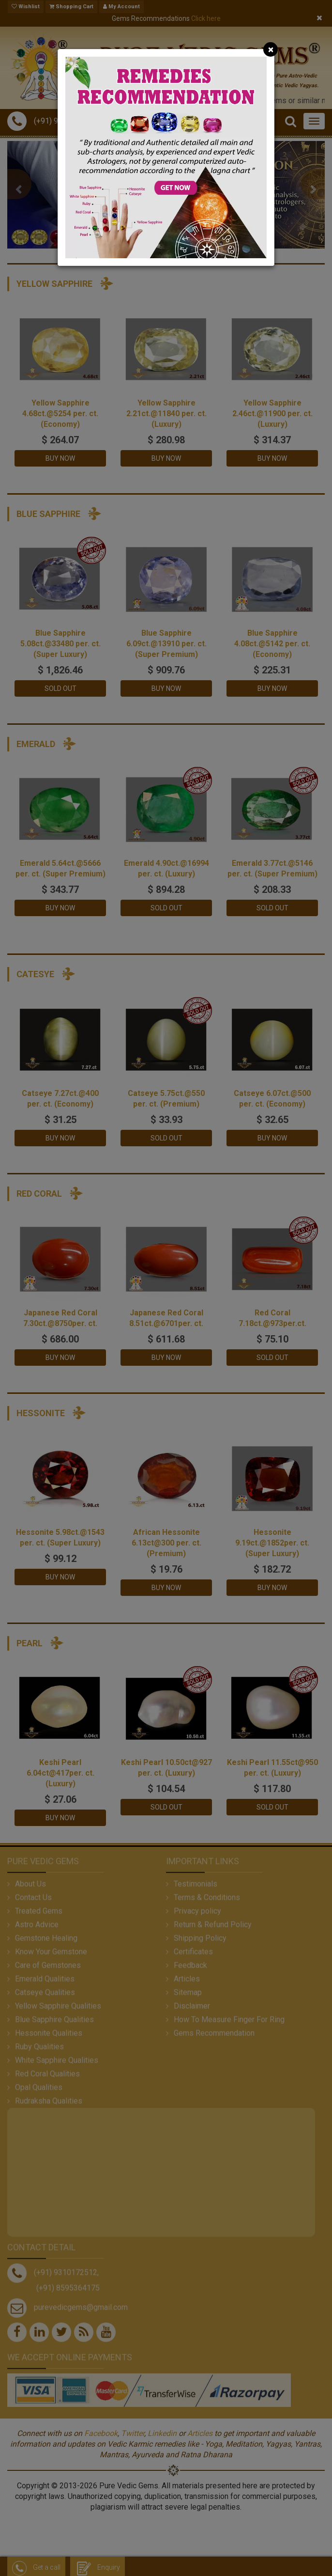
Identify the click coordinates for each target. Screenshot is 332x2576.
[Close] (270, 49)
